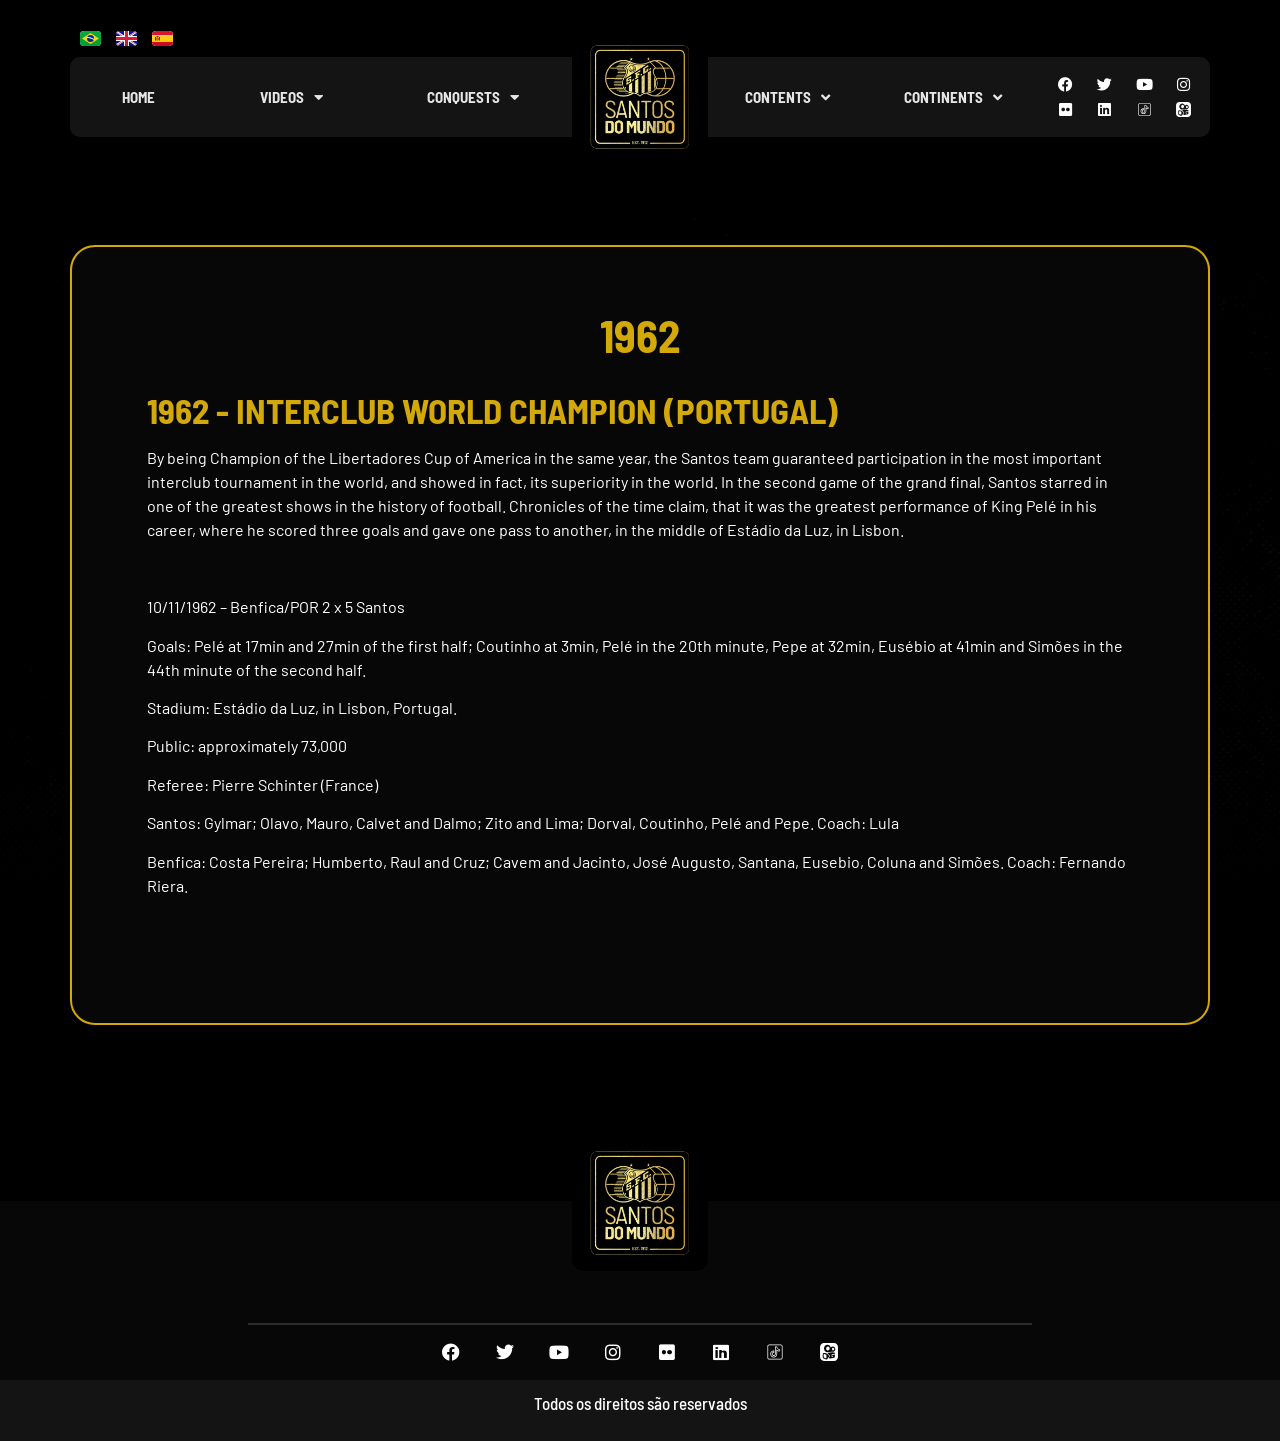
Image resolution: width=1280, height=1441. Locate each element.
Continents (953, 97)
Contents (787, 97)
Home (138, 97)
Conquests (473, 97)
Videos (291, 97)
